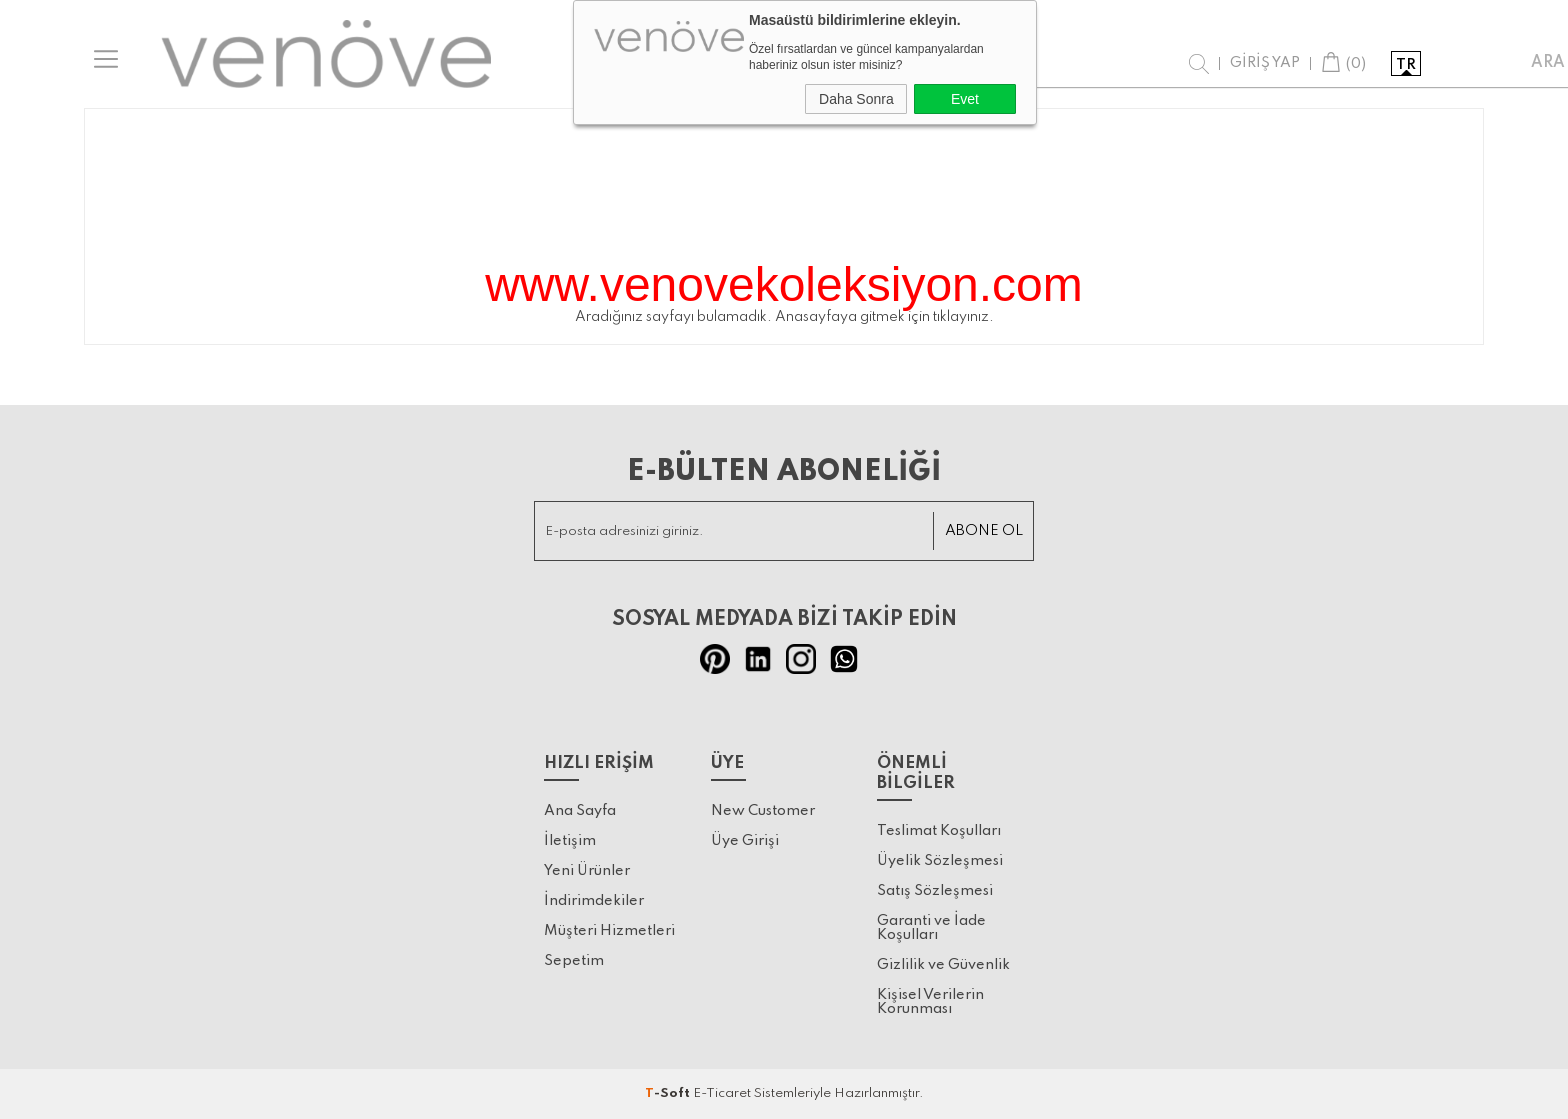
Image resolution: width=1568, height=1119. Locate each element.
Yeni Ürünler (587, 871)
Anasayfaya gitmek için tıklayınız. (884, 317)
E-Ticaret (722, 1093)
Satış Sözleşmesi (935, 891)
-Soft (669, 1093)
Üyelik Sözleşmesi (940, 861)
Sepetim (574, 961)
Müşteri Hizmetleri (609, 931)
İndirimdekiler (594, 901)
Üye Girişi (745, 841)
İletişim (570, 841)
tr (1406, 65)
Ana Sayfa (580, 811)
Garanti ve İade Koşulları (931, 928)
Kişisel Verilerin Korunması (930, 1002)
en (1446, 65)
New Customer (763, 811)
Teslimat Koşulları (939, 831)
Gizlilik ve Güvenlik (943, 965)
